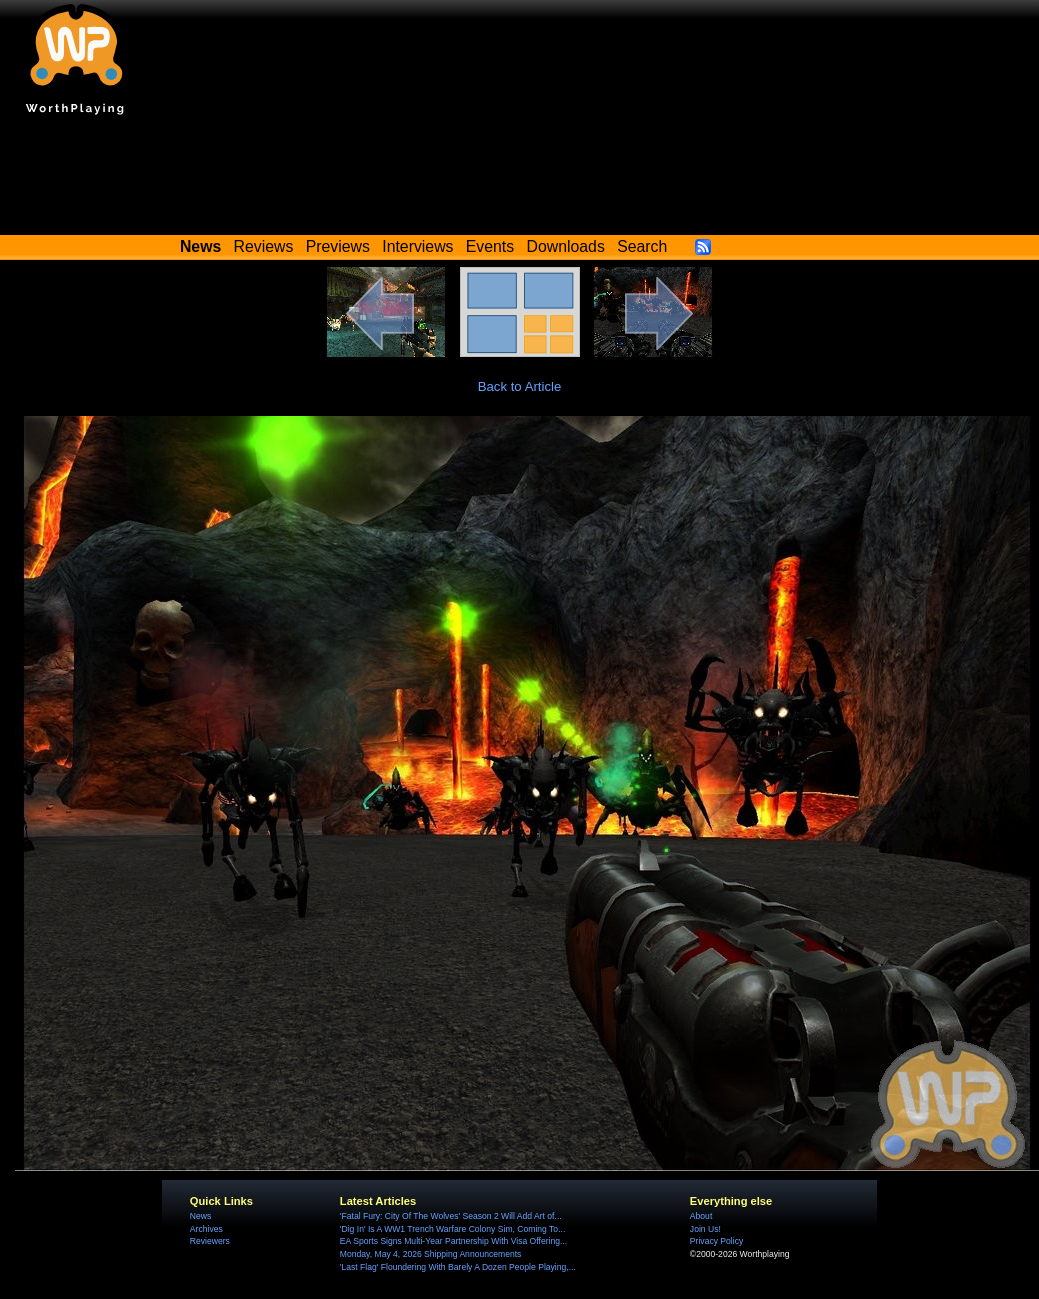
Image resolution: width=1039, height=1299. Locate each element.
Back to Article (520, 386)
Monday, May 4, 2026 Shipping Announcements (431, 1254)
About (701, 1216)
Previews (338, 246)
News (200, 1216)
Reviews (264, 246)
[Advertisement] (520, 180)
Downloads (566, 246)
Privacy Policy (716, 1241)
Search (642, 246)
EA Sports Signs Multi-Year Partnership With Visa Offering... (453, 1241)
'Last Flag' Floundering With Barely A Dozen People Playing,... (458, 1267)
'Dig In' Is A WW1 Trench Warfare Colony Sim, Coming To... (452, 1229)
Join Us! (705, 1229)
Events (490, 246)
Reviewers (210, 1241)
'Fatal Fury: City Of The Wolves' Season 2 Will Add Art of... (451, 1216)
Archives (206, 1229)
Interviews (417, 246)
